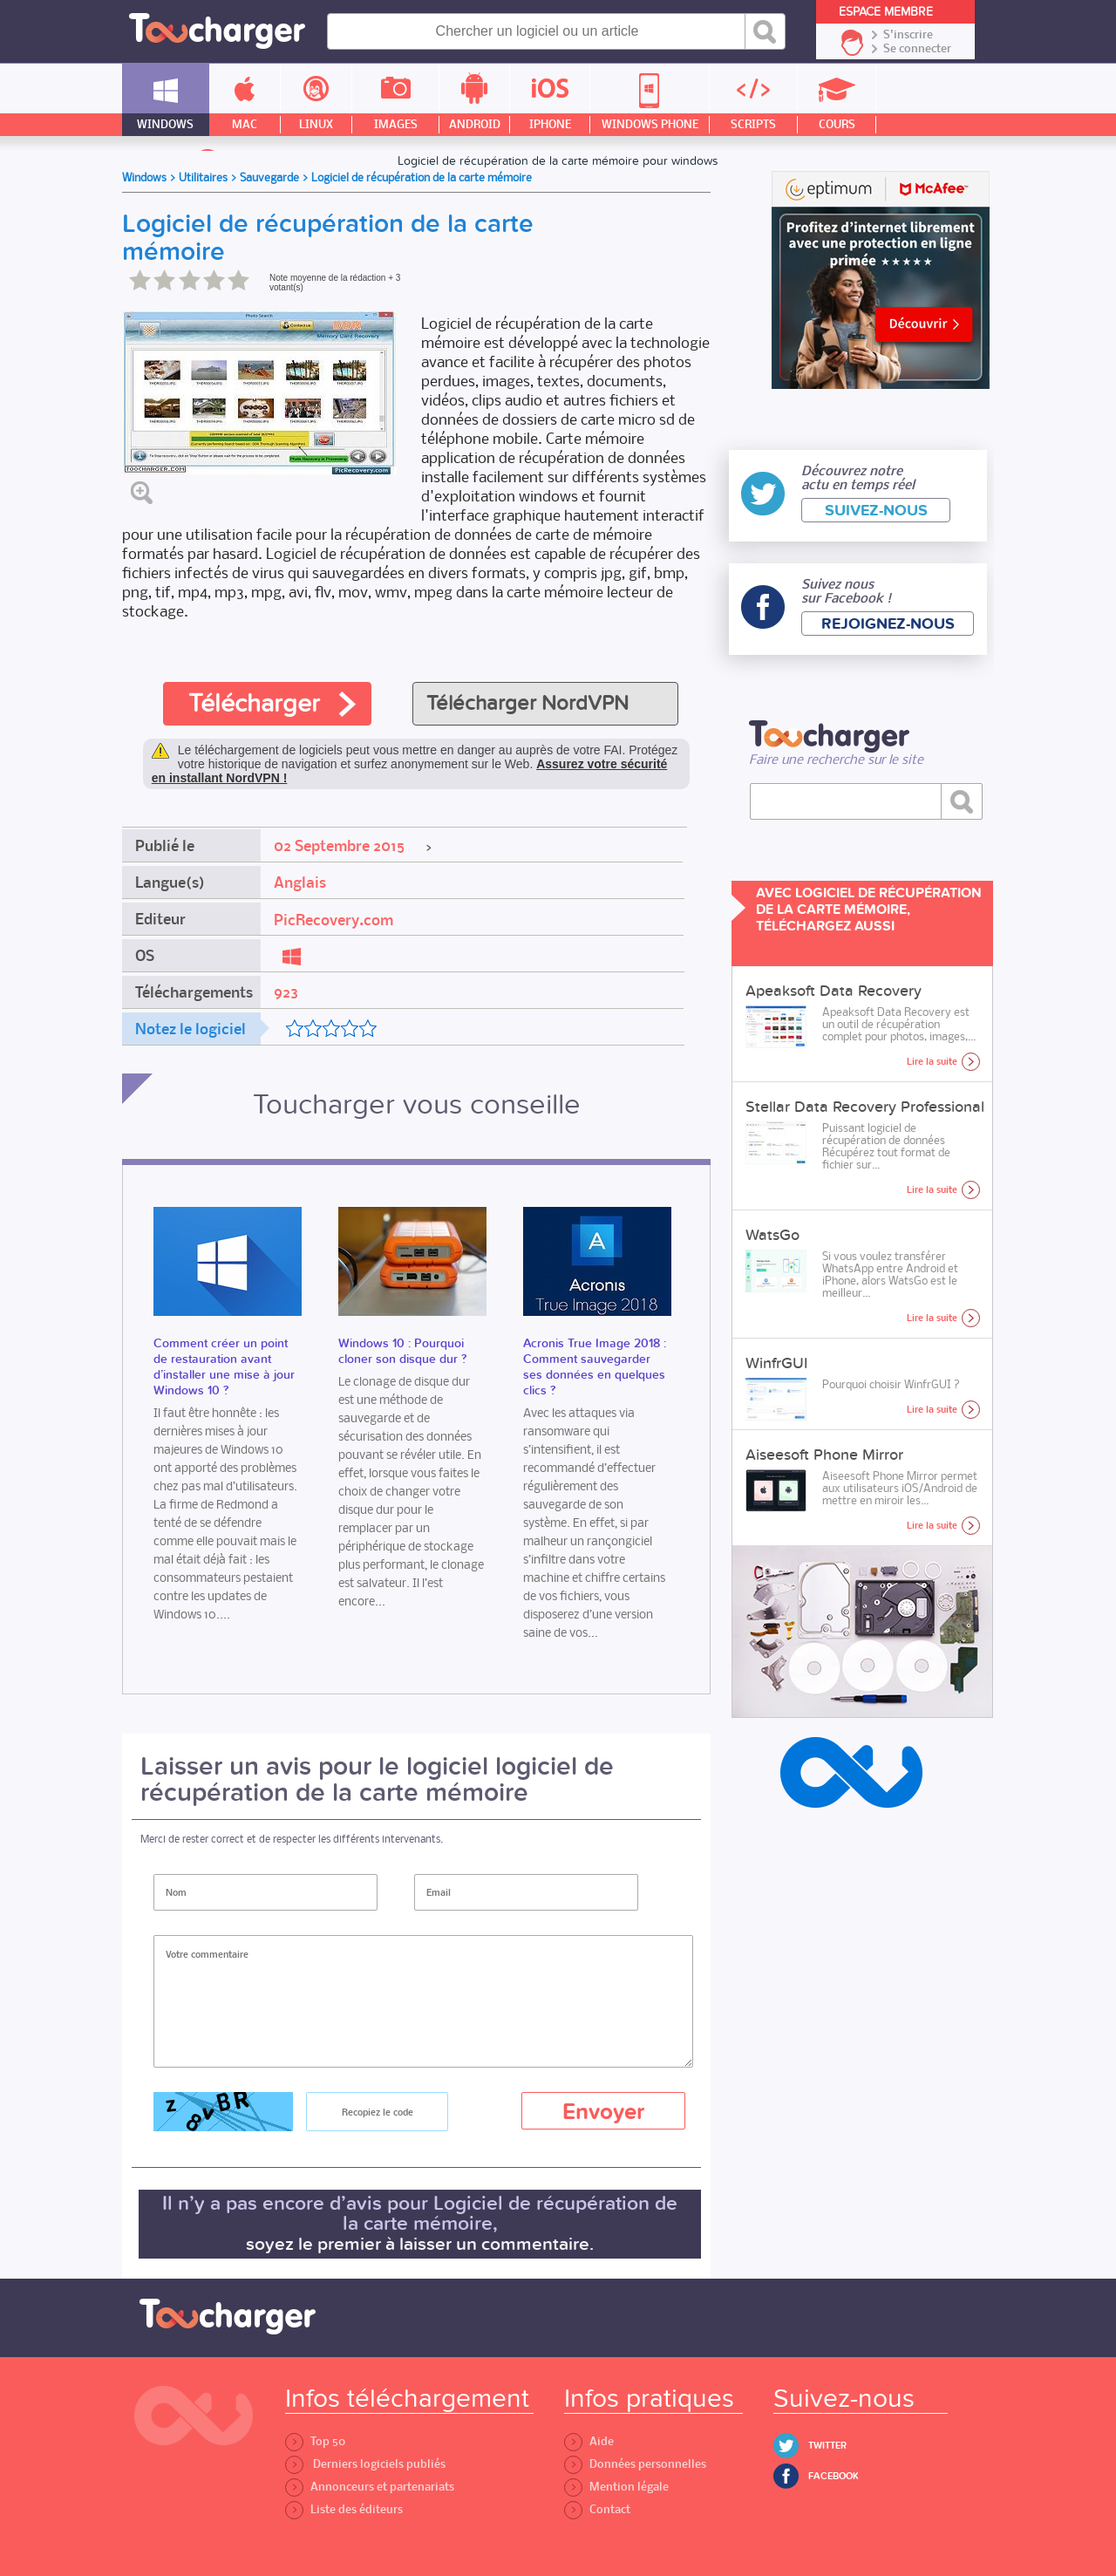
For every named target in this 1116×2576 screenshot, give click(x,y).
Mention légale (616, 2486)
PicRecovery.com (333, 920)
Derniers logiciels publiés (365, 2464)
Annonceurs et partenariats (369, 2486)
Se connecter (917, 49)
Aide (589, 2441)
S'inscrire (908, 35)
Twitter (827, 2445)
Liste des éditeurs (344, 2509)
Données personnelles (635, 2464)
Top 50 (315, 2441)
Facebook (833, 2476)
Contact (597, 2509)
